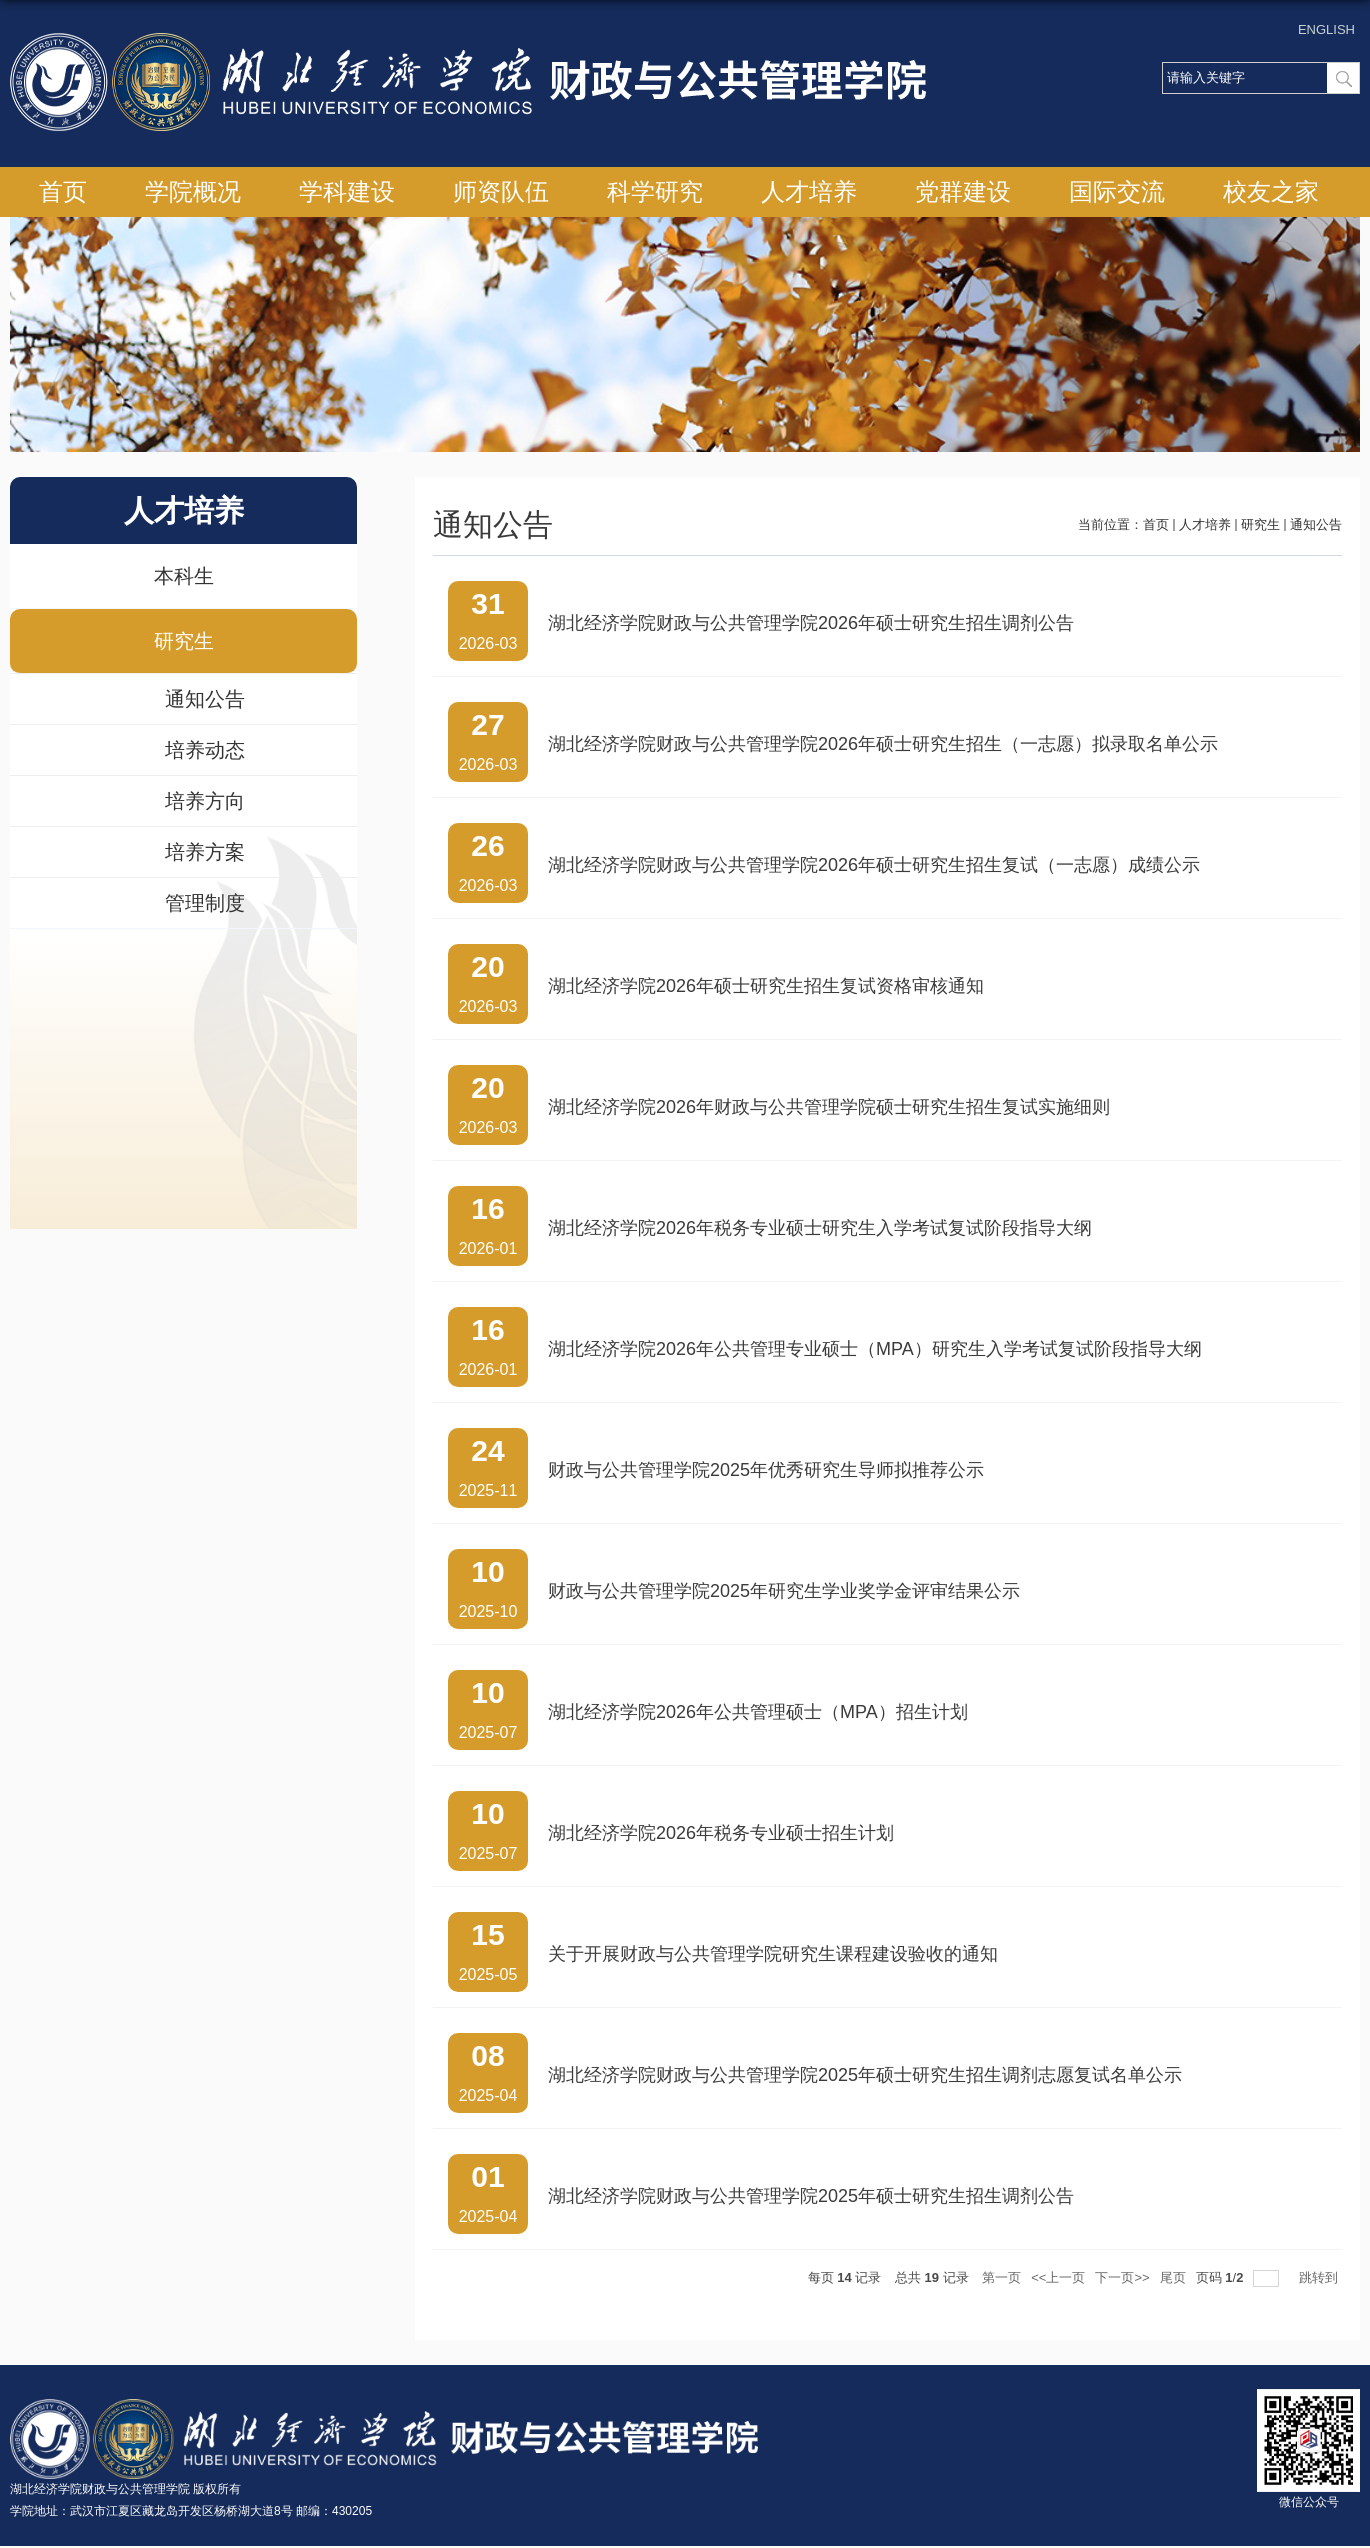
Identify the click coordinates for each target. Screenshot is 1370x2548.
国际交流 (1117, 191)
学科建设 (347, 191)
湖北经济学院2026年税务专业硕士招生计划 (721, 1833)
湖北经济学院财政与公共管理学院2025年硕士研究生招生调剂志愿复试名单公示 (865, 2075)
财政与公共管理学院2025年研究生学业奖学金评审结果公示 (784, 1591)
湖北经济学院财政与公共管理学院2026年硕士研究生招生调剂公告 (811, 623)
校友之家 (1271, 191)
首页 (63, 191)
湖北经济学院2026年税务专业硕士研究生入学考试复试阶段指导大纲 (820, 1228)
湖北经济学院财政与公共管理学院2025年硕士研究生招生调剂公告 (811, 2196)
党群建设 (963, 191)
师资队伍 (501, 191)
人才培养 (809, 191)
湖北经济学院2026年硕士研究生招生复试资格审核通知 (766, 986)
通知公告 (1316, 524)
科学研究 (655, 191)
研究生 (1260, 524)
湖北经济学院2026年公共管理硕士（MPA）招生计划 (758, 1712)
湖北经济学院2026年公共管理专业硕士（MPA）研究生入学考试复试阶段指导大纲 (875, 1349)
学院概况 (193, 191)
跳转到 (1320, 2277)
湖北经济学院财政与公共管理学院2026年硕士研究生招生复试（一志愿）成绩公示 (874, 865)
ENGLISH (1326, 29)
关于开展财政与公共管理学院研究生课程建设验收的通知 (773, 1954)
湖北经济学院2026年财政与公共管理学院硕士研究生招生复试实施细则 (829, 1107)
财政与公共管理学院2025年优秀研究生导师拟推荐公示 (766, 1470)
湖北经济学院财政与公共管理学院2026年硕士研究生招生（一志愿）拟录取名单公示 (883, 744)
